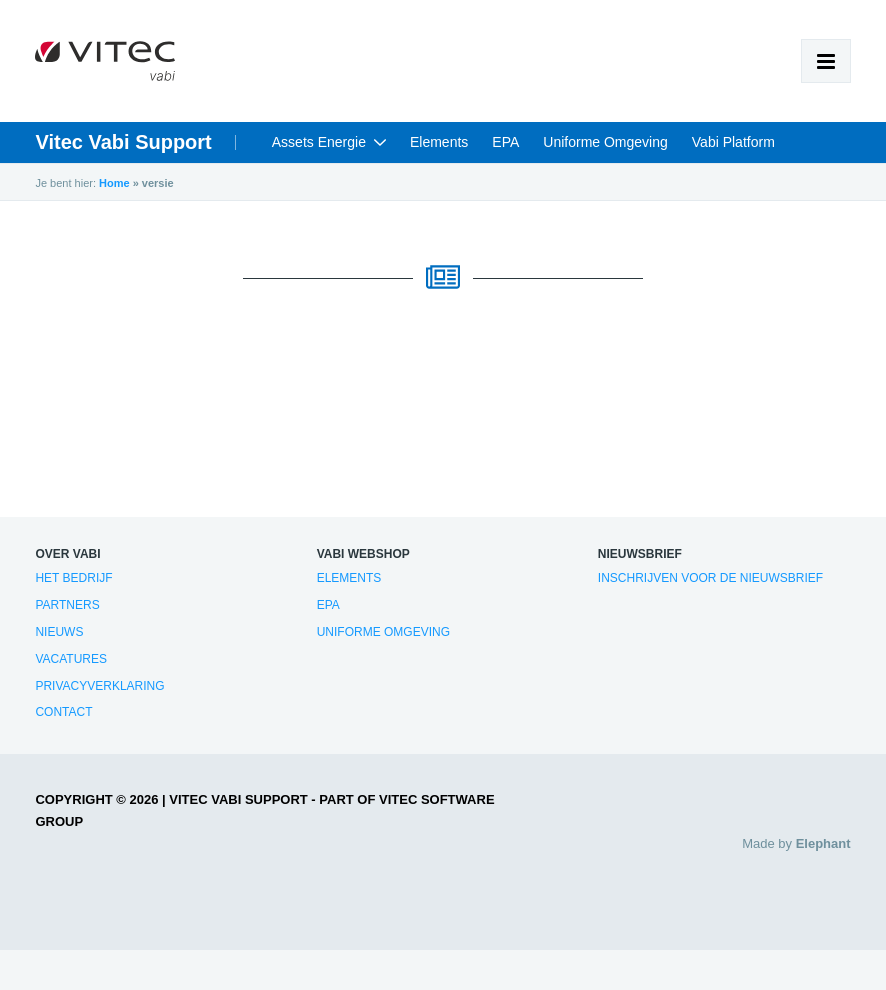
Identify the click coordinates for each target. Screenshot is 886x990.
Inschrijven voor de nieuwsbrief (710, 578)
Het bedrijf (73, 578)
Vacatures (71, 659)
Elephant (823, 843)
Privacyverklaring (99, 686)
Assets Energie (319, 142)
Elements (439, 142)
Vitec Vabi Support (123, 142)
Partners (67, 605)
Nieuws (59, 632)
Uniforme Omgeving (605, 142)
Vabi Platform (733, 142)
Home (114, 183)
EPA (505, 142)
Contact (63, 712)
